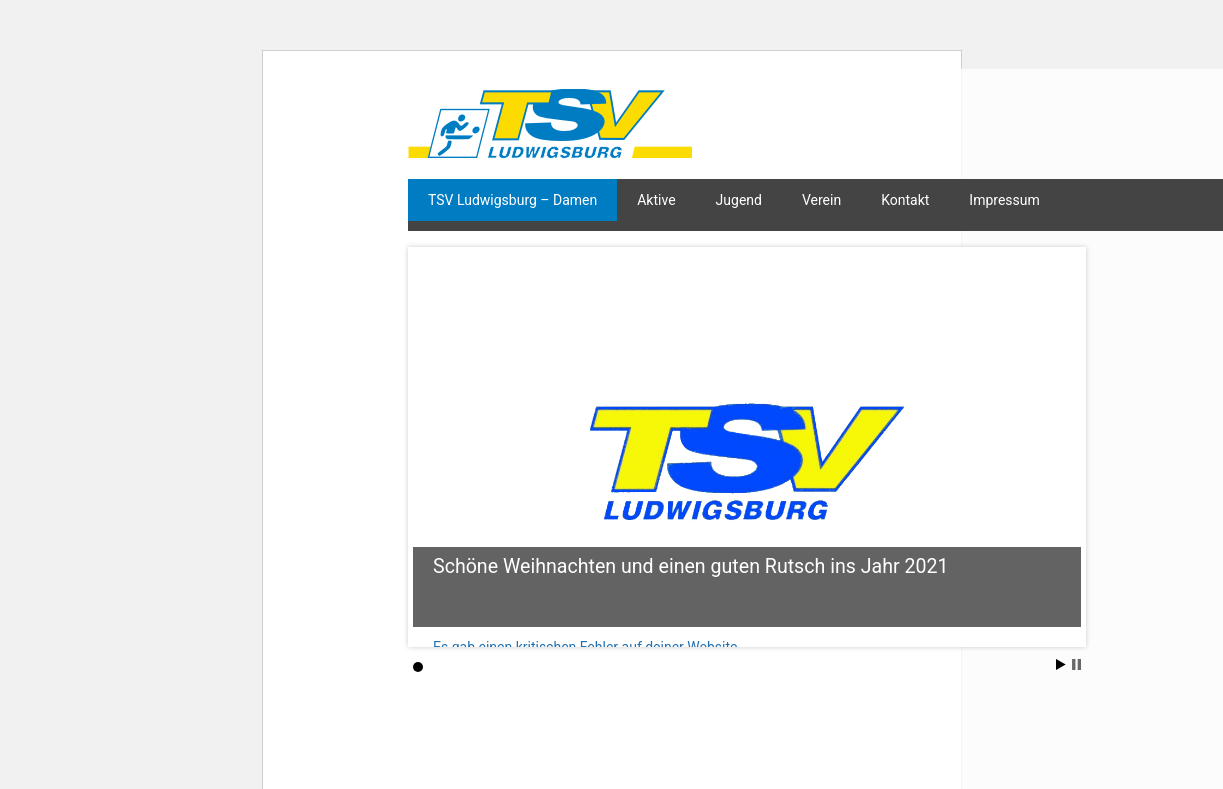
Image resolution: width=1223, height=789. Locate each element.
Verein (821, 200)
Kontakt (905, 200)
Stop (1076, 664)
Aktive (656, 200)
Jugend (739, 200)
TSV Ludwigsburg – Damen (512, 200)
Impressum (1004, 200)
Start (1061, 664)
